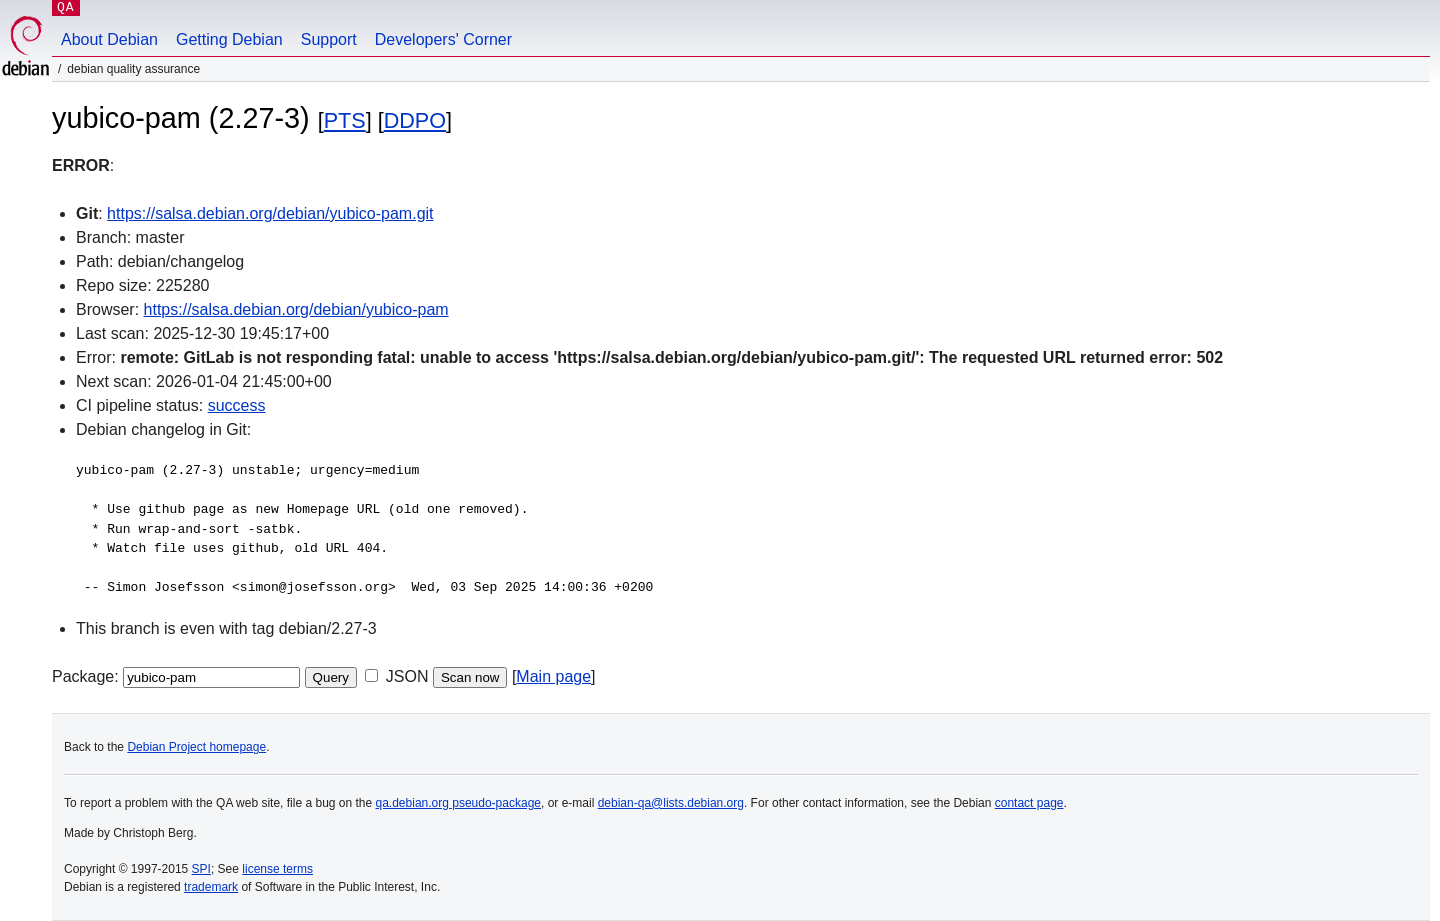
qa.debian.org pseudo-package (458, 803)
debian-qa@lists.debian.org (671, 803)
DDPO (415, 120)
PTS (345, 120)
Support (329, 39)
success (237, 405)
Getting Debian (229, 39)
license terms (277, 869)
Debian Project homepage (196, 747)
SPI (201, 869)
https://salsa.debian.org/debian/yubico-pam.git (270, 213)
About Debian (109, 39)
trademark (211, 887)
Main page (553, 676)
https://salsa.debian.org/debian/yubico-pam (296, 309)
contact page (1029, 803)
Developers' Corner (443, 39)
